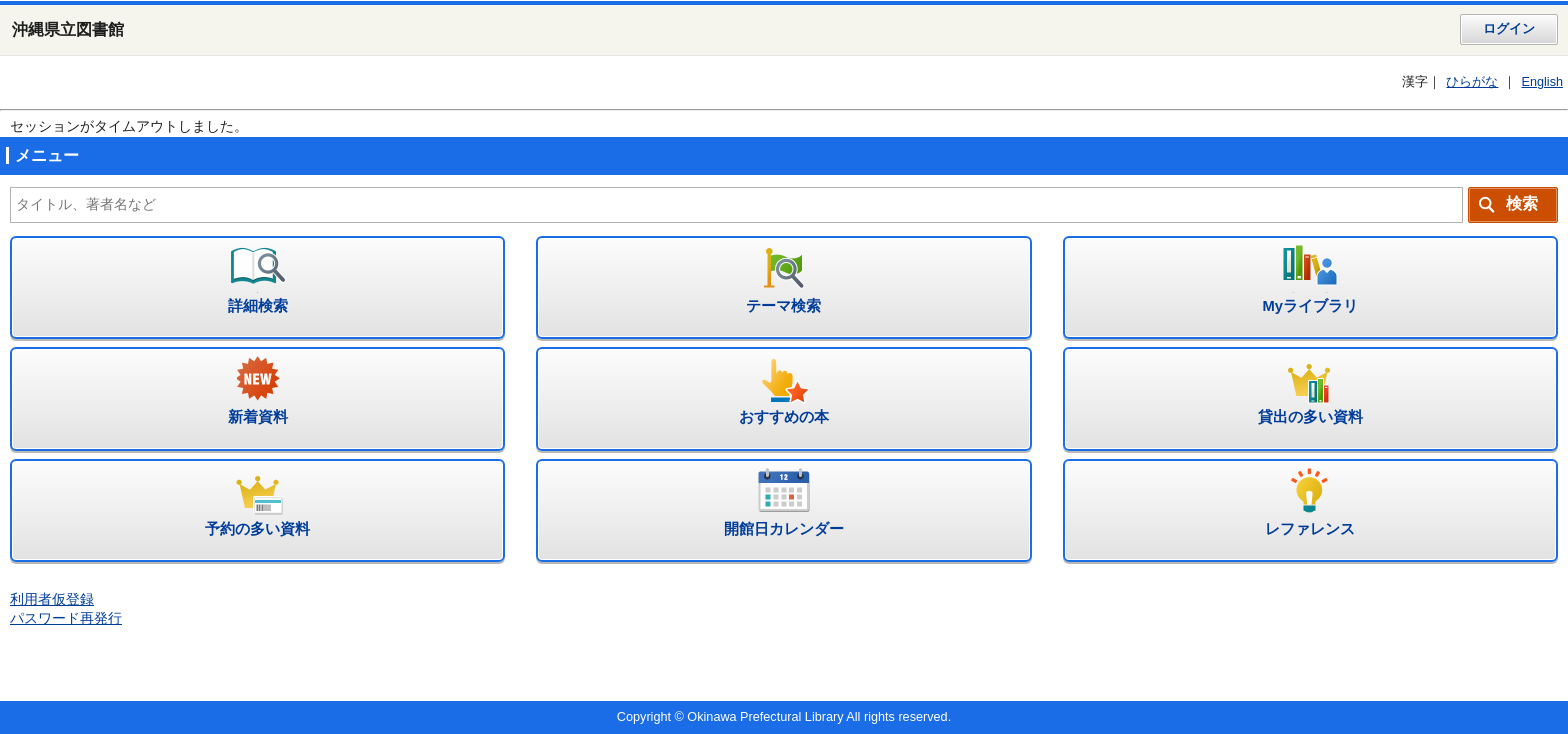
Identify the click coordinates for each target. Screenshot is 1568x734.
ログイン (1509, 29)
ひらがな (1472, 82)
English (1542, 82)
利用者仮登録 (52, 599)
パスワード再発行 (66, 618)
